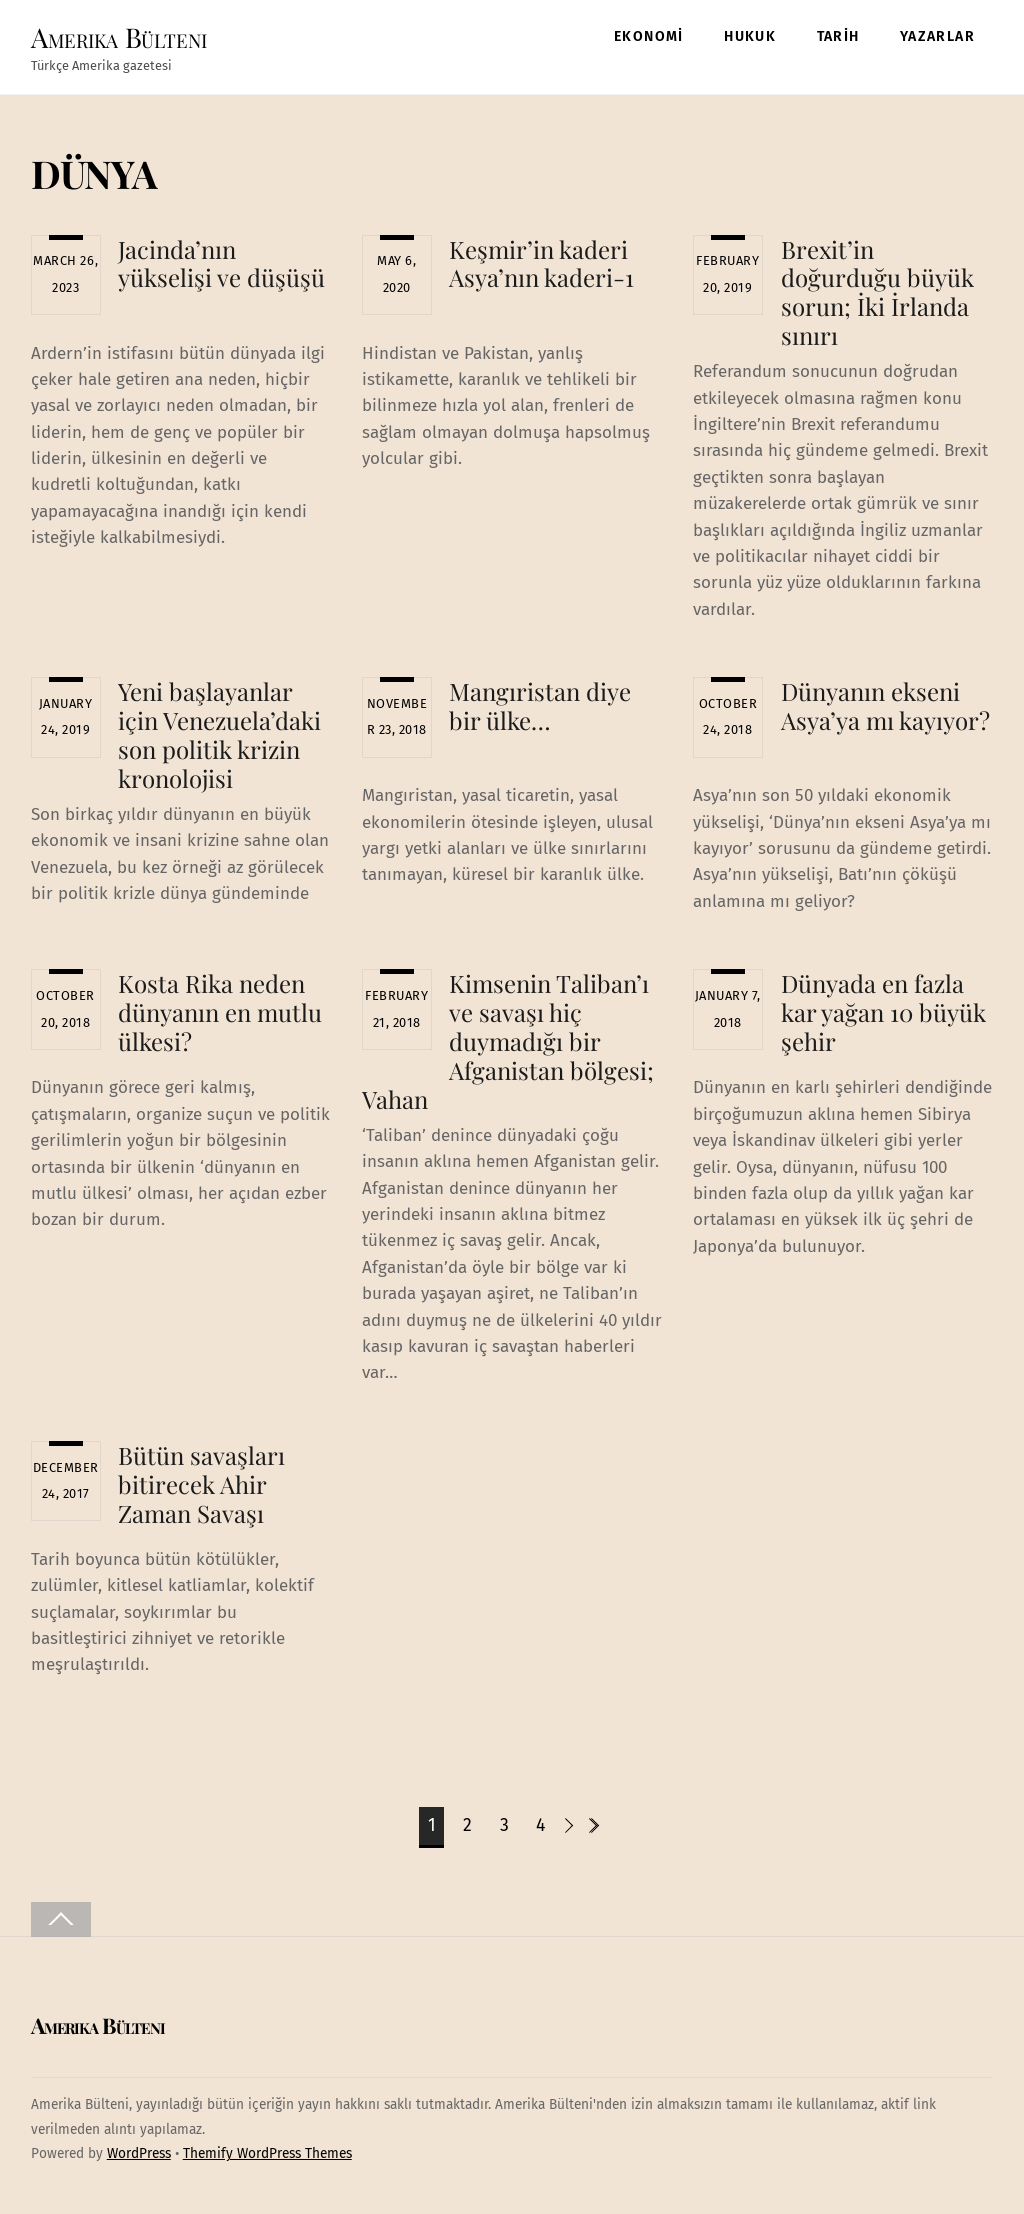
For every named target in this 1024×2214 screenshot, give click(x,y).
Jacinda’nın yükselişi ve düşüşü (221, 263)
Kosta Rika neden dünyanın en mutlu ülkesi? (220, 1012)
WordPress (139, 2153)
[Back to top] (61, 1919)
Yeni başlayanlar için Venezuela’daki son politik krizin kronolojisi (219, 734)
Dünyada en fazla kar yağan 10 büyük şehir (883, 1012)
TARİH (838, 36)
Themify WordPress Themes (267, 2153)
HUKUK (750, 36)
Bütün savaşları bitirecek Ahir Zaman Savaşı (201, 1484)
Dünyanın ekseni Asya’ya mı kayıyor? (885, 705)
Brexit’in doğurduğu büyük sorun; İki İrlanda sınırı (877, 292)
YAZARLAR (937, 36)
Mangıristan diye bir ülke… (540, 705)
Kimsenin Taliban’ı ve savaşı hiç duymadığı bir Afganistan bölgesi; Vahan (508, 1040)
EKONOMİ (649, 36)
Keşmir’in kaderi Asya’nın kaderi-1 (541, 263)
